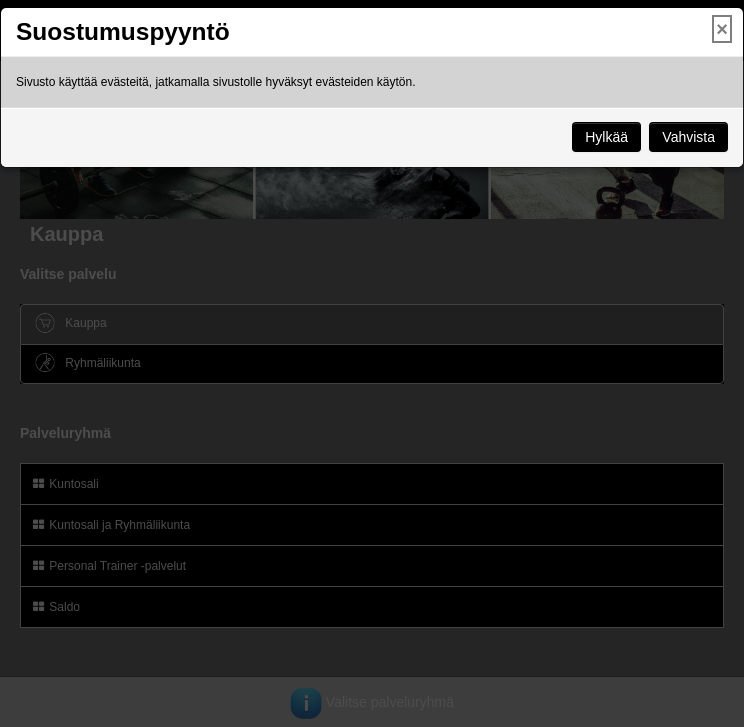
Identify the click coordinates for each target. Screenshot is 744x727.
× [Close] (722, 29)
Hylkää (606, 137)
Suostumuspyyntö (123, 31)
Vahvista (688, 137)
